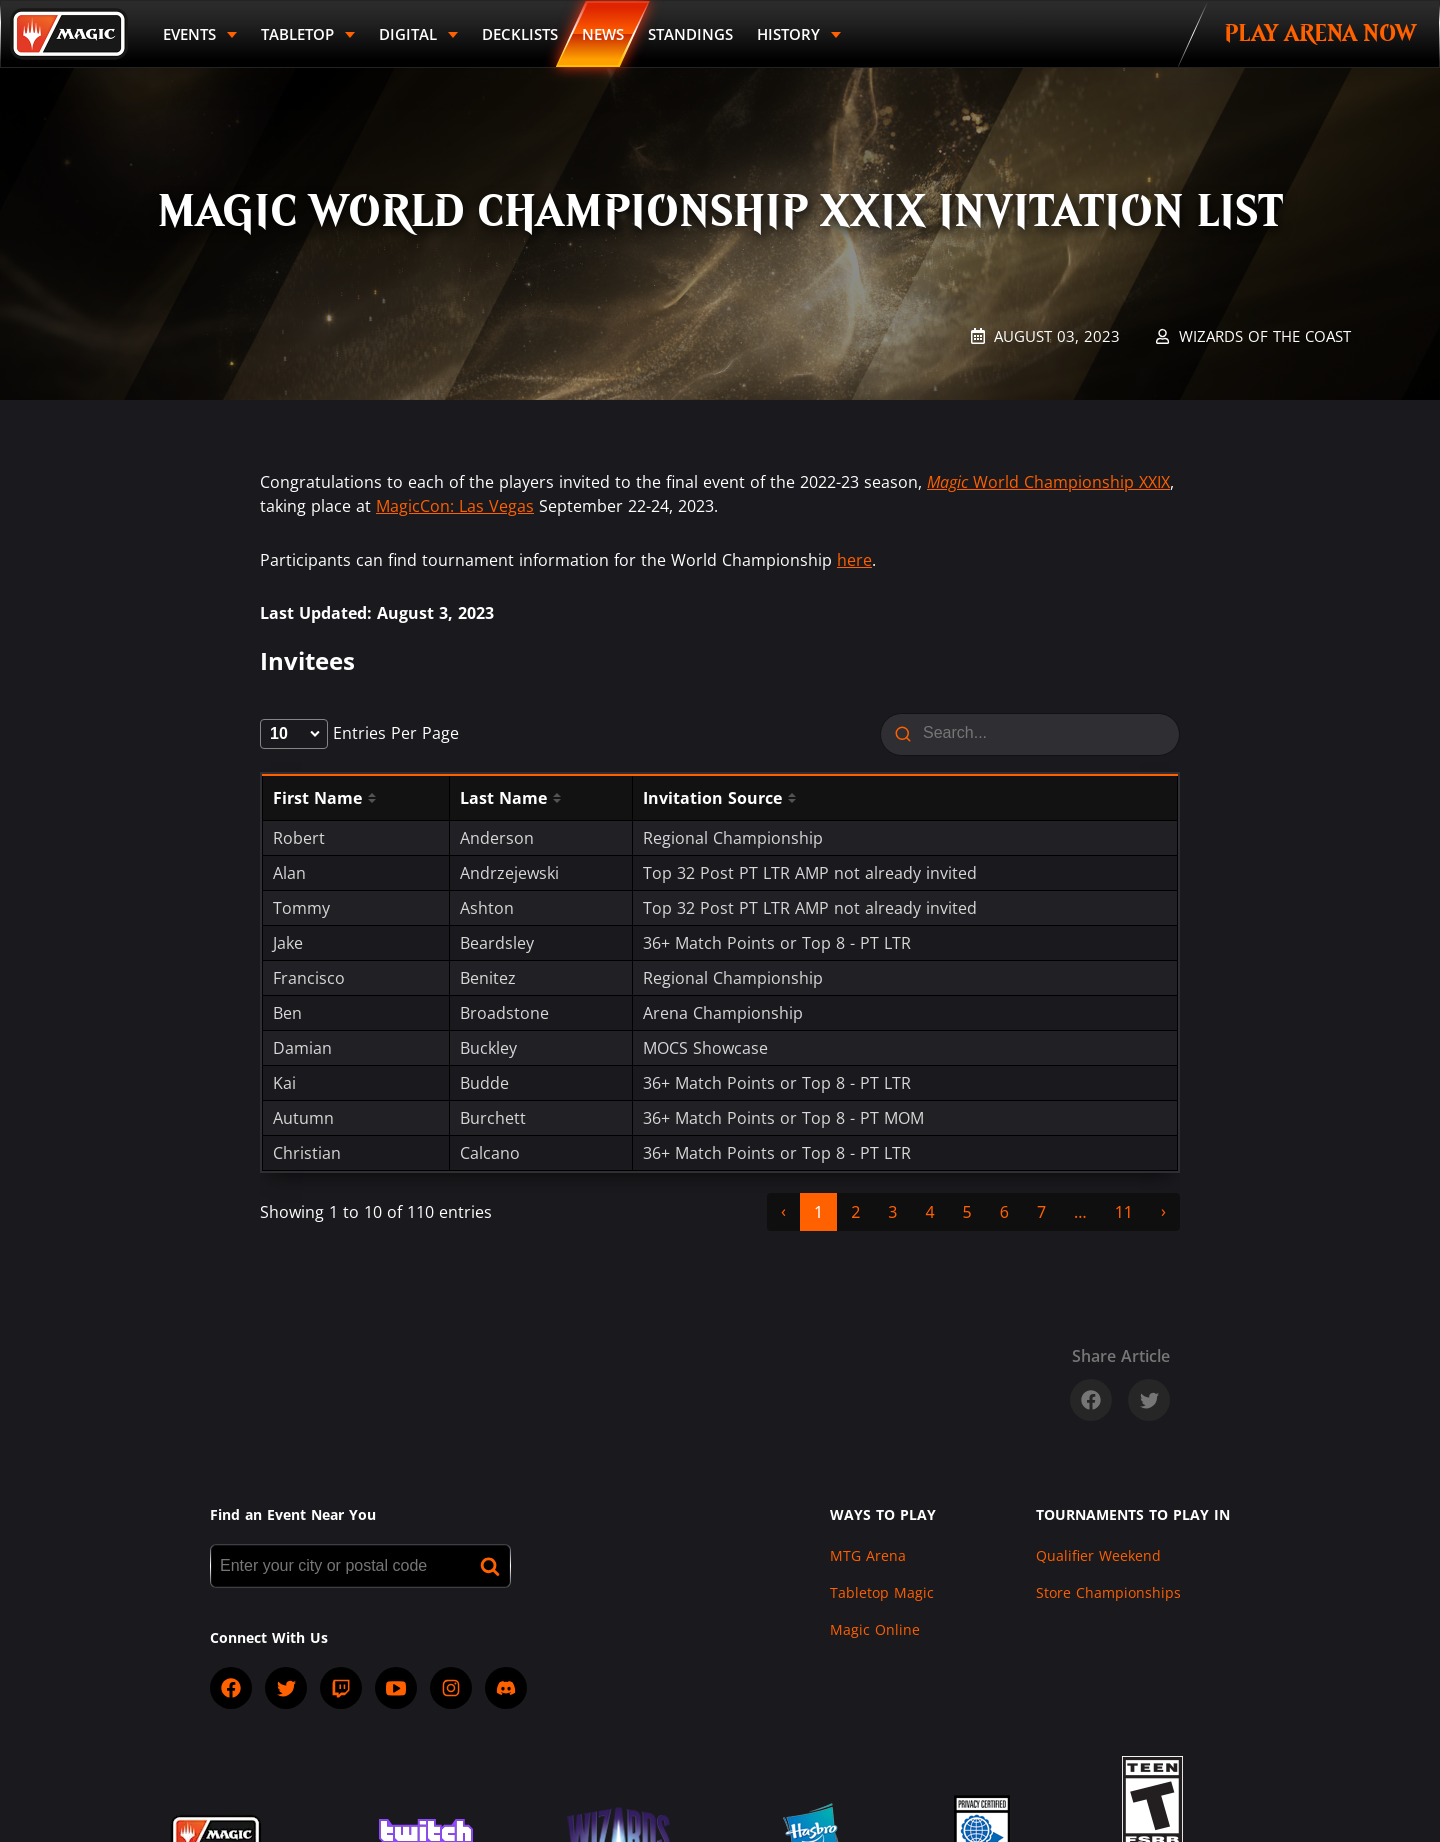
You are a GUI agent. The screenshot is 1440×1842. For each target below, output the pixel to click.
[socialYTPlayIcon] (396, 1688)
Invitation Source (712, 798)
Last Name (503, 798)
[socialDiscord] (506, 1688)
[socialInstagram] (451, 1688)
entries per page (359, 733)
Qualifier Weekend (1098, 1555)
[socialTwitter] (286, 1688)
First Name (317, 798)
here (854, 560)
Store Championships (1108, 1592)
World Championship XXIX (1048, 482)
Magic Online (875, 1629)
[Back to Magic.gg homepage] (69, 34)
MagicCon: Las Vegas (455, 506)
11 (1124, 1212)
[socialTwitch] (341, 1688)
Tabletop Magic (882, 1592)
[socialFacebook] (231, 1688)
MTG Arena (868, 1555)
